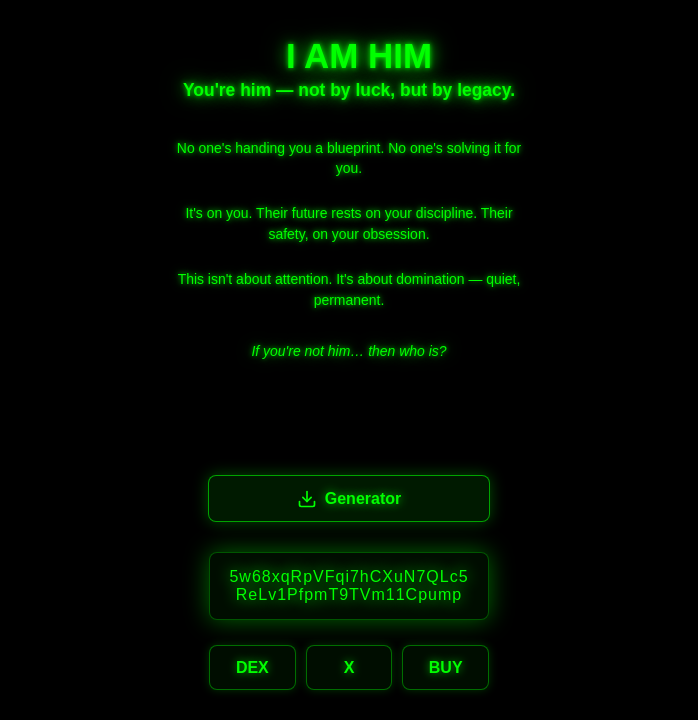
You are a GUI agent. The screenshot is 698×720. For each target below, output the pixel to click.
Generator (349, 499)
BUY (446, 667)
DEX (252, 667)
